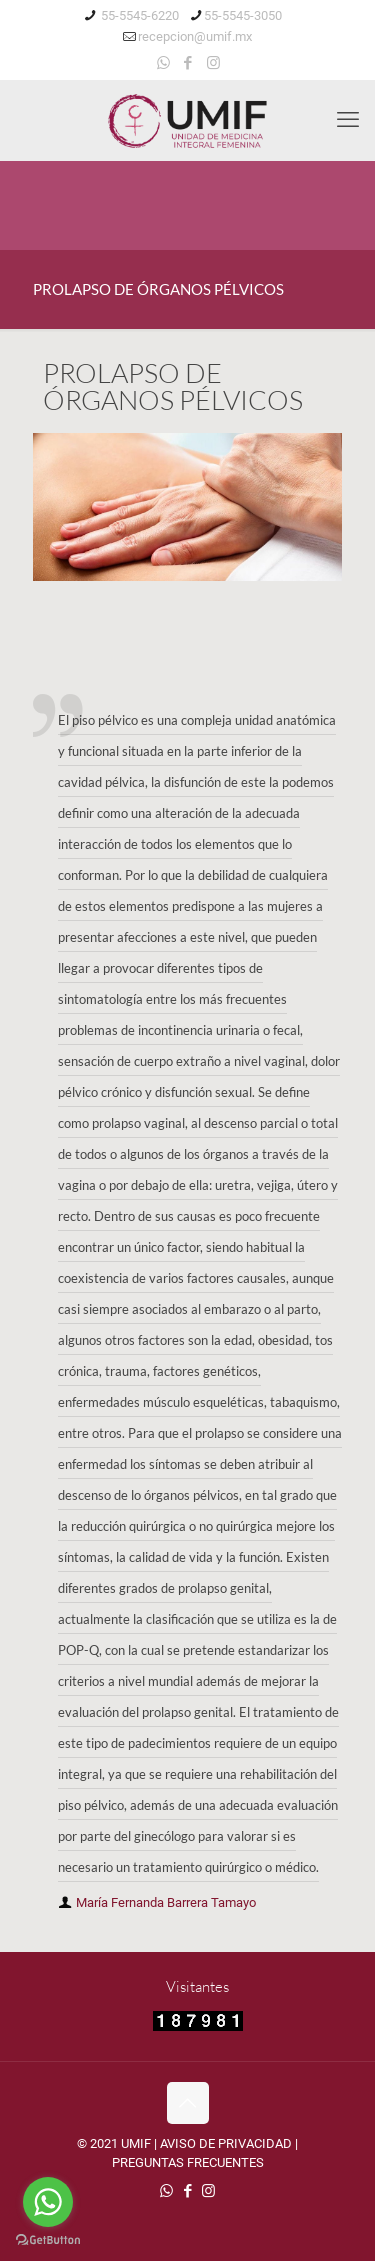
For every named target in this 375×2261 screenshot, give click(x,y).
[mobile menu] (348, 120)
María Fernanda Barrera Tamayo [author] (166, 1902)
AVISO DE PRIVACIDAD (226, 2143)
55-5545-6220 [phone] (138, 15)
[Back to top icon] (188, 2103)
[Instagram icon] (213, 63)
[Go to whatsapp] (48, 2202)
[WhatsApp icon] (163, 63)
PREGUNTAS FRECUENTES (188, 2162)
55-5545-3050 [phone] (243, 15)
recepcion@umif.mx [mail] (195, 36)
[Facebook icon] (188, 63)
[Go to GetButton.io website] (48, 2240)
